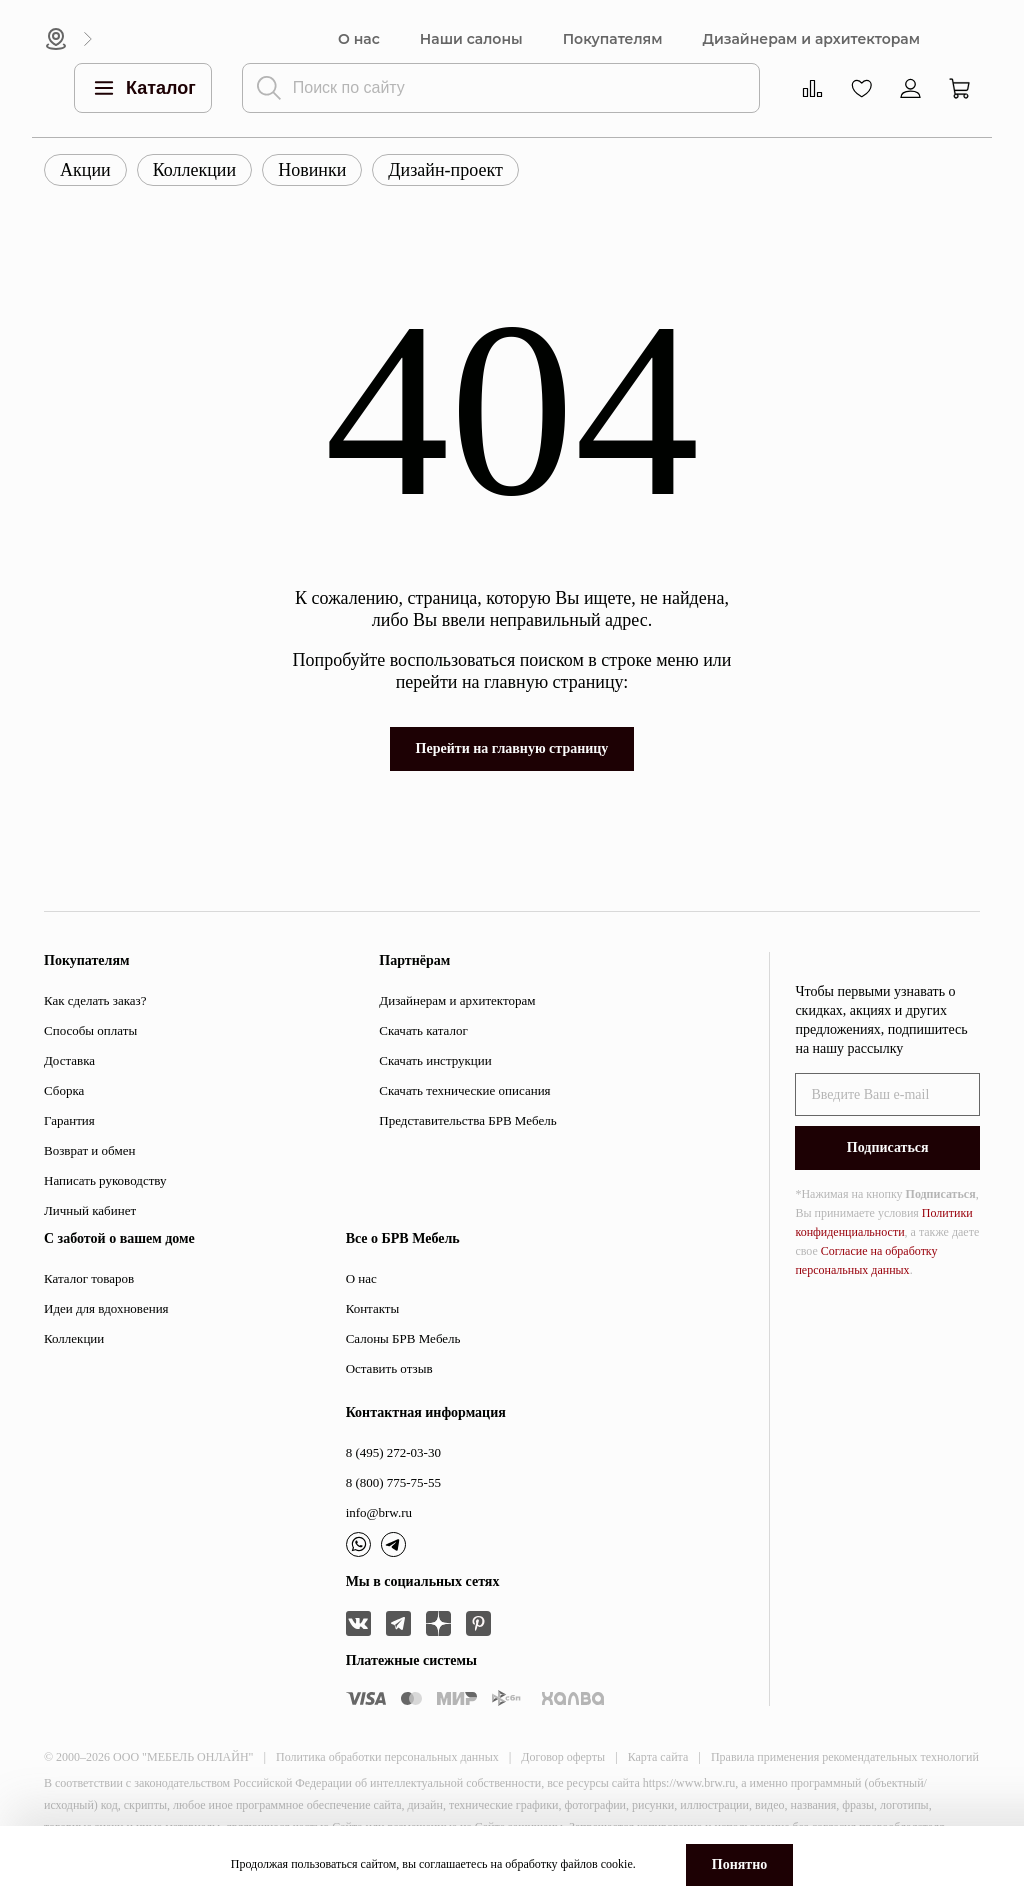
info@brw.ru (379, 1512)
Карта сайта (658, 1757)
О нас (359, 39)
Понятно (739, 1864)
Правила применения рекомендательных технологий (845, 1757)
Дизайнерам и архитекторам (811, 39)
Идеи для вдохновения (106, 1308)
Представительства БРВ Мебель (467, 1120)
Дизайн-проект (445, 170)
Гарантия (69, 1120)
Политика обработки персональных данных (387, 1757)
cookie (617, 1864)
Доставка (69, 1060)
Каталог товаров (89, 1278)
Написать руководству (105, 1180)
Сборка (64, 1090)
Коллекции (194, 170)
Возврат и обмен (89, 1150)
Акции (85, 170)
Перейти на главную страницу (512, 748)
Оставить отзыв (389, 1368)
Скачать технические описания (464, 1090)
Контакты (373, 1308)
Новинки (312, 170)
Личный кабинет (90, 1210)
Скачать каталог (423, 1030)
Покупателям (613, 39)
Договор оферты (563, 1757)
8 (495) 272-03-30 (393, 1452)
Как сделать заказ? (95, 1000)
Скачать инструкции (435, 1060)
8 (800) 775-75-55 (393, 1482)
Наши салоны (471, 39)
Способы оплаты (90, 1030)
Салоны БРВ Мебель (403, 1338)
